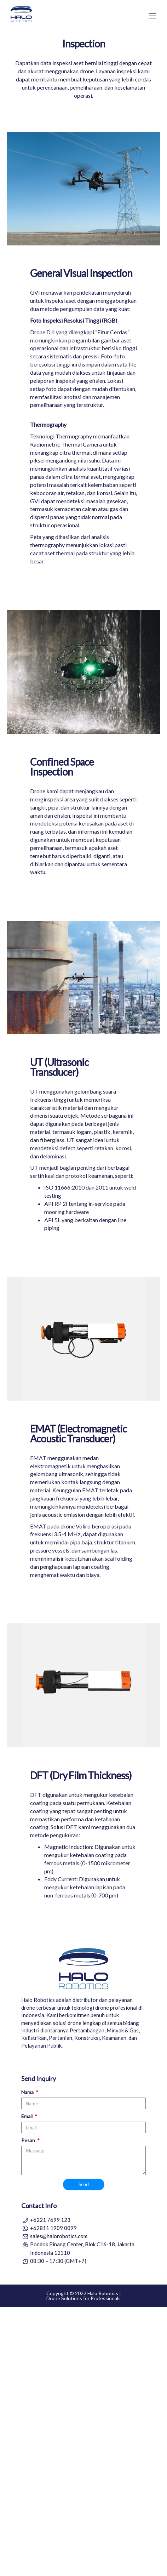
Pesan (28, 2409)
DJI (50, 600)
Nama (28, 2361)
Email (27, 2385)
